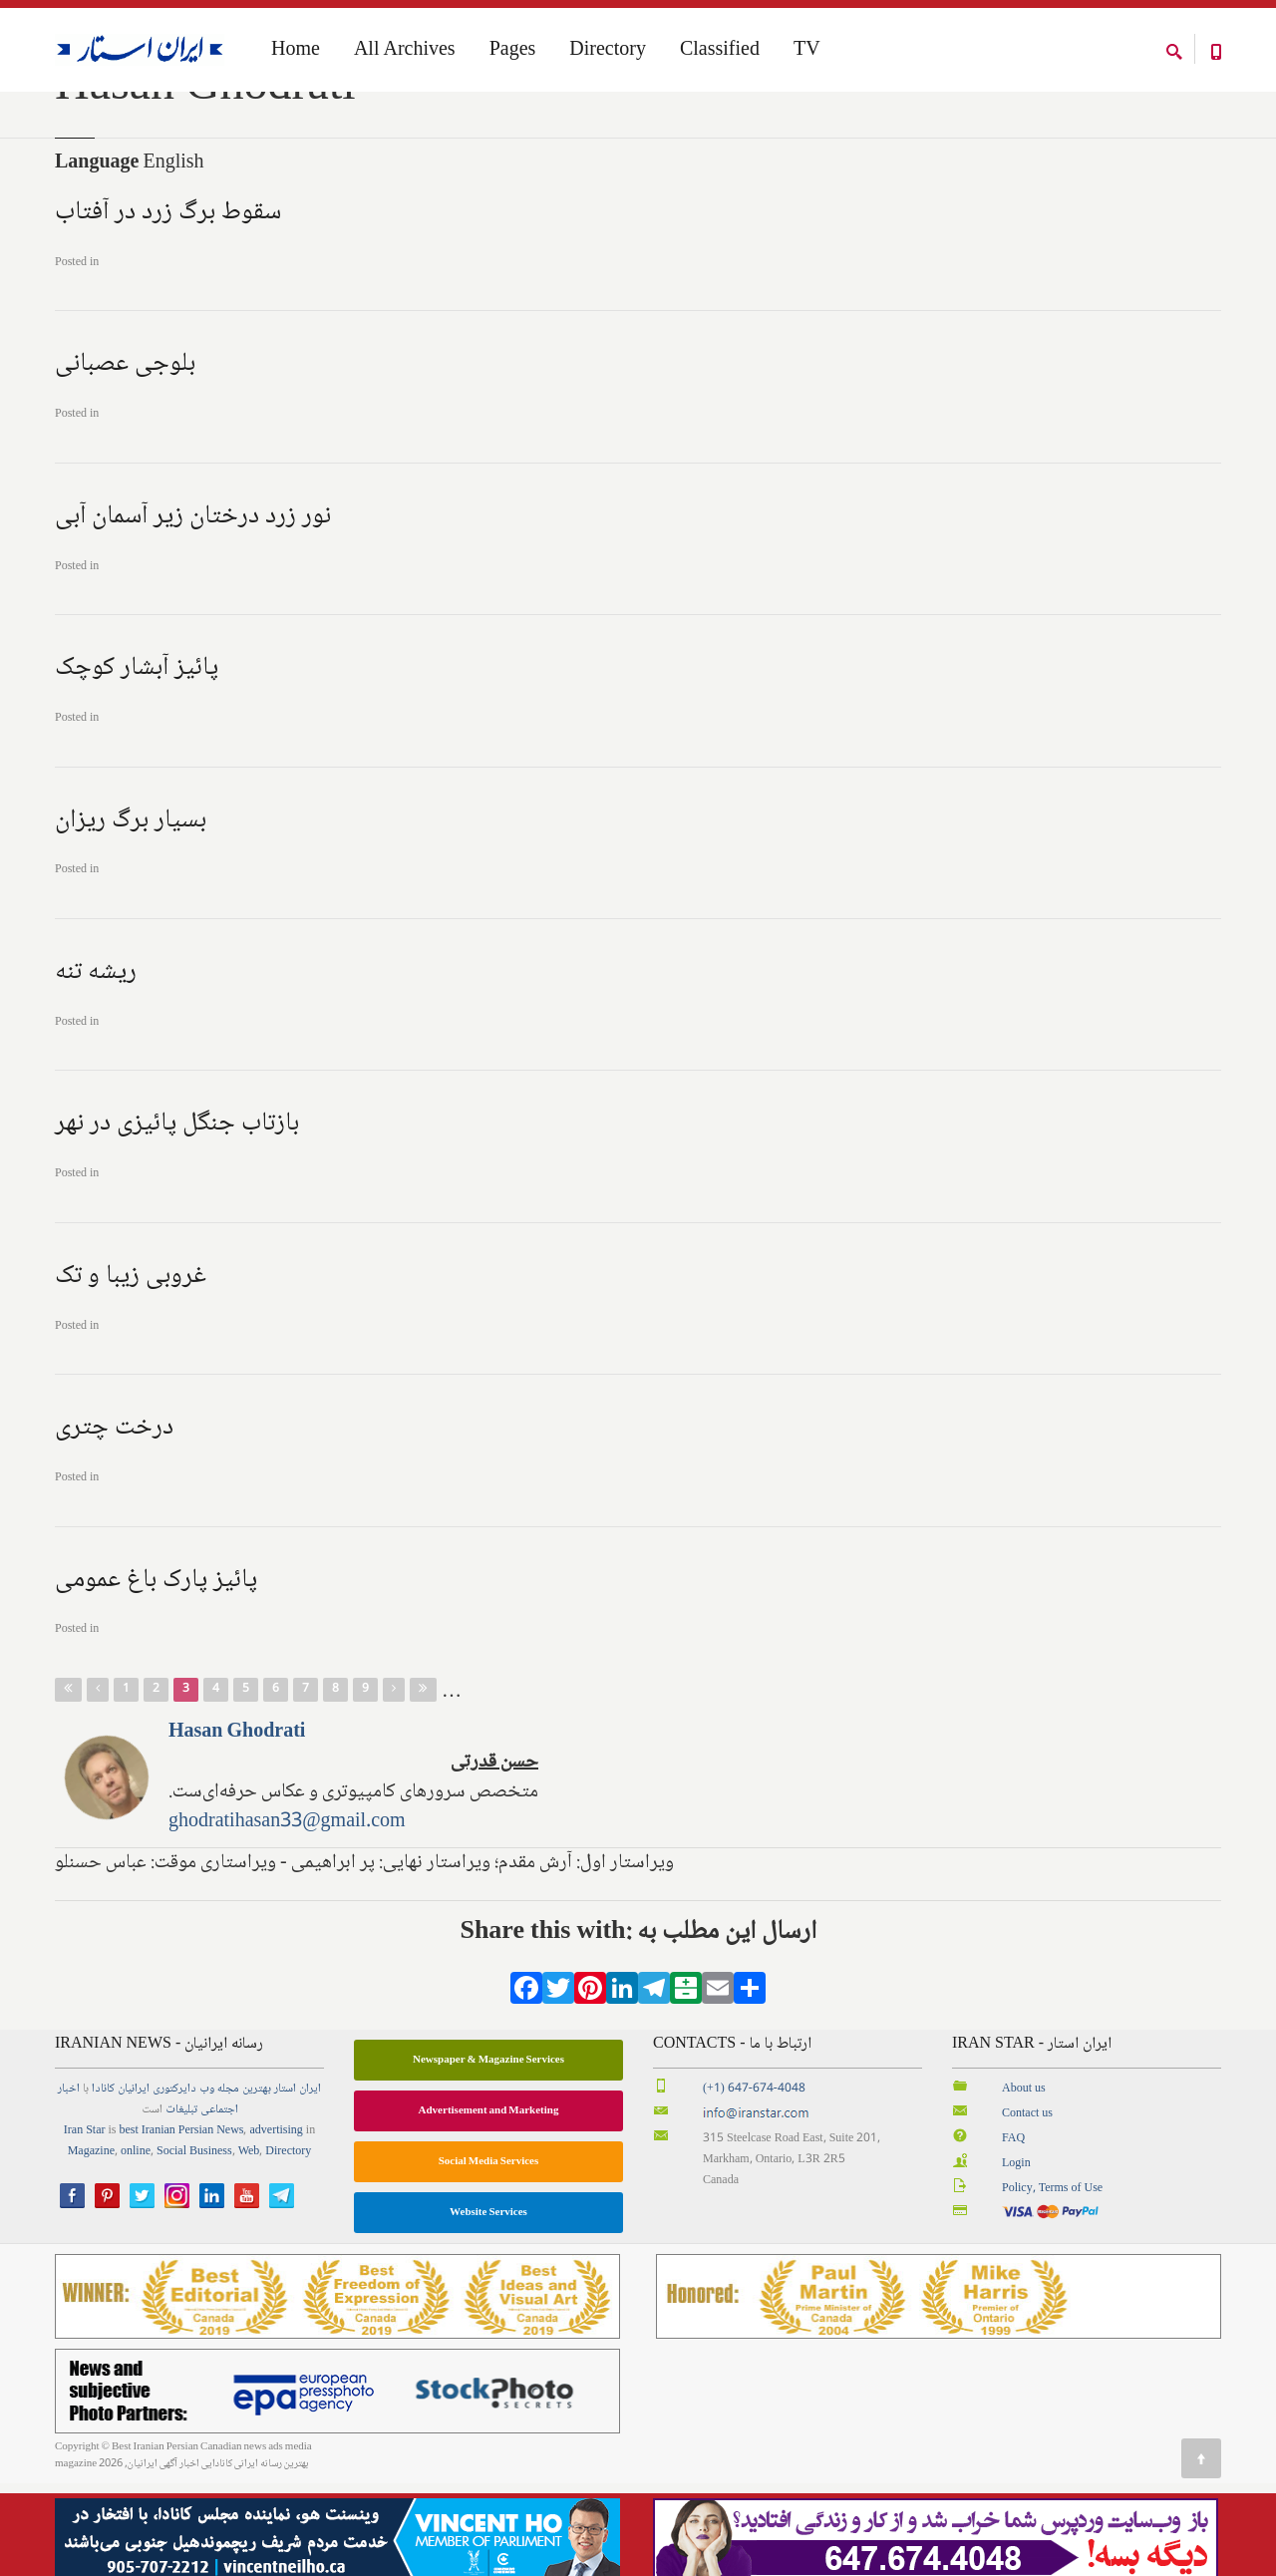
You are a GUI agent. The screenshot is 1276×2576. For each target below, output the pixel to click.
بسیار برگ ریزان (130, 913)
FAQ (1013, 2231)
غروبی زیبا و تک (130, 1369)
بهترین (256, 2182)
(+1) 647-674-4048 (754, 2182)
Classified (720, 51)
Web (249, 2245)
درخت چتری (114, 1521)
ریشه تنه (96, 1065)
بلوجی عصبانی (125, 458)
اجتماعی (219, 2203)
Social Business (194, 2245)
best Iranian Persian (167, 2224)
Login (1016, 2256)
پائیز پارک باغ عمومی (156, 1673)
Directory (607, 51)
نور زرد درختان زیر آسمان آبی (193, 609)
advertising (275, 2224)
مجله (228, 2182)
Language (97, 256)
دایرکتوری (174, 2182)
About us (1024, 2182)
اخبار (69, 2182)
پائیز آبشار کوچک (136, 762)
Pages (512, 51)
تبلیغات (181, 2203)
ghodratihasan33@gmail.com (287, 1915)
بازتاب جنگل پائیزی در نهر (177, 1217)
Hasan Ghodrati (236, 1825)
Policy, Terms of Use (1052, 2281)
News (229, 2224)
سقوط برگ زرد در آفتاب (168, 305)
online (136, 2245)
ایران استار (297, 2182)
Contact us (1027, 2206)
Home (68, 128)
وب (206, 2182)
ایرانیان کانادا (121, 2182)
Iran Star (85, 2224)
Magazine (91, 2245)
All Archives (405, 51)
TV (807, 51)
